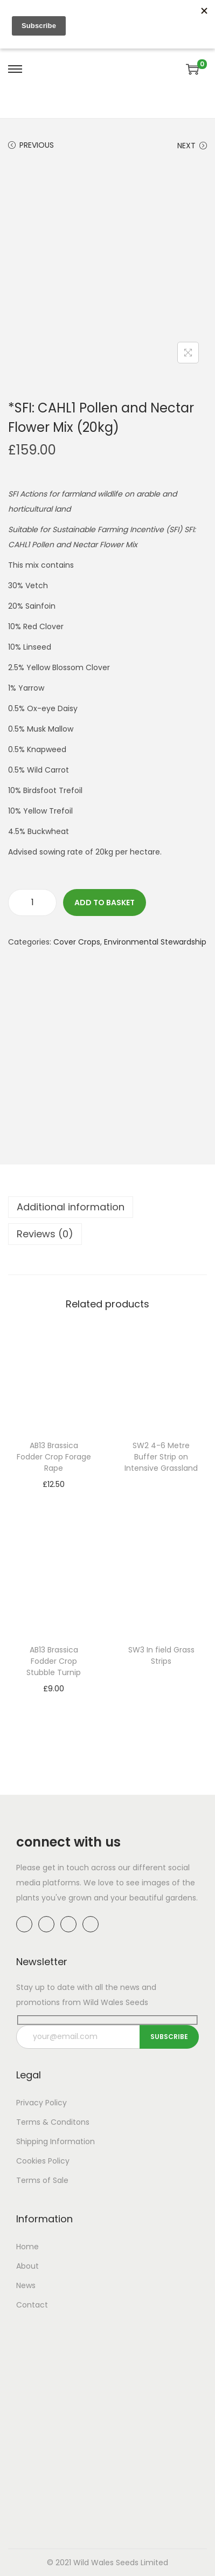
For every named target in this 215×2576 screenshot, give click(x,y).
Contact (32, 2304)
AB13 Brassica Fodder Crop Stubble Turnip (53, 1661)
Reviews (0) (45, 1234)
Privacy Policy (41, 2102)
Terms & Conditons (52, 2122)
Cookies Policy (43, 2160)
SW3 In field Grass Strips (161, 1655)
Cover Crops (76, 941)
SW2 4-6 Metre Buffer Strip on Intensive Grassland (161, 1456)
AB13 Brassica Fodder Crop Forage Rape (54, 1456)
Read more (161, 1484)
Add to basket (104, 902)
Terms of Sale (42, 2180)
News (26, 2285)
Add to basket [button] (54, 1499)
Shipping (32, 2141)
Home (27, 2246)
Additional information (70, 1207)
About (27, 2266)
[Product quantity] (32, 902)
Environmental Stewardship (155, 941)
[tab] (107, 1207)
